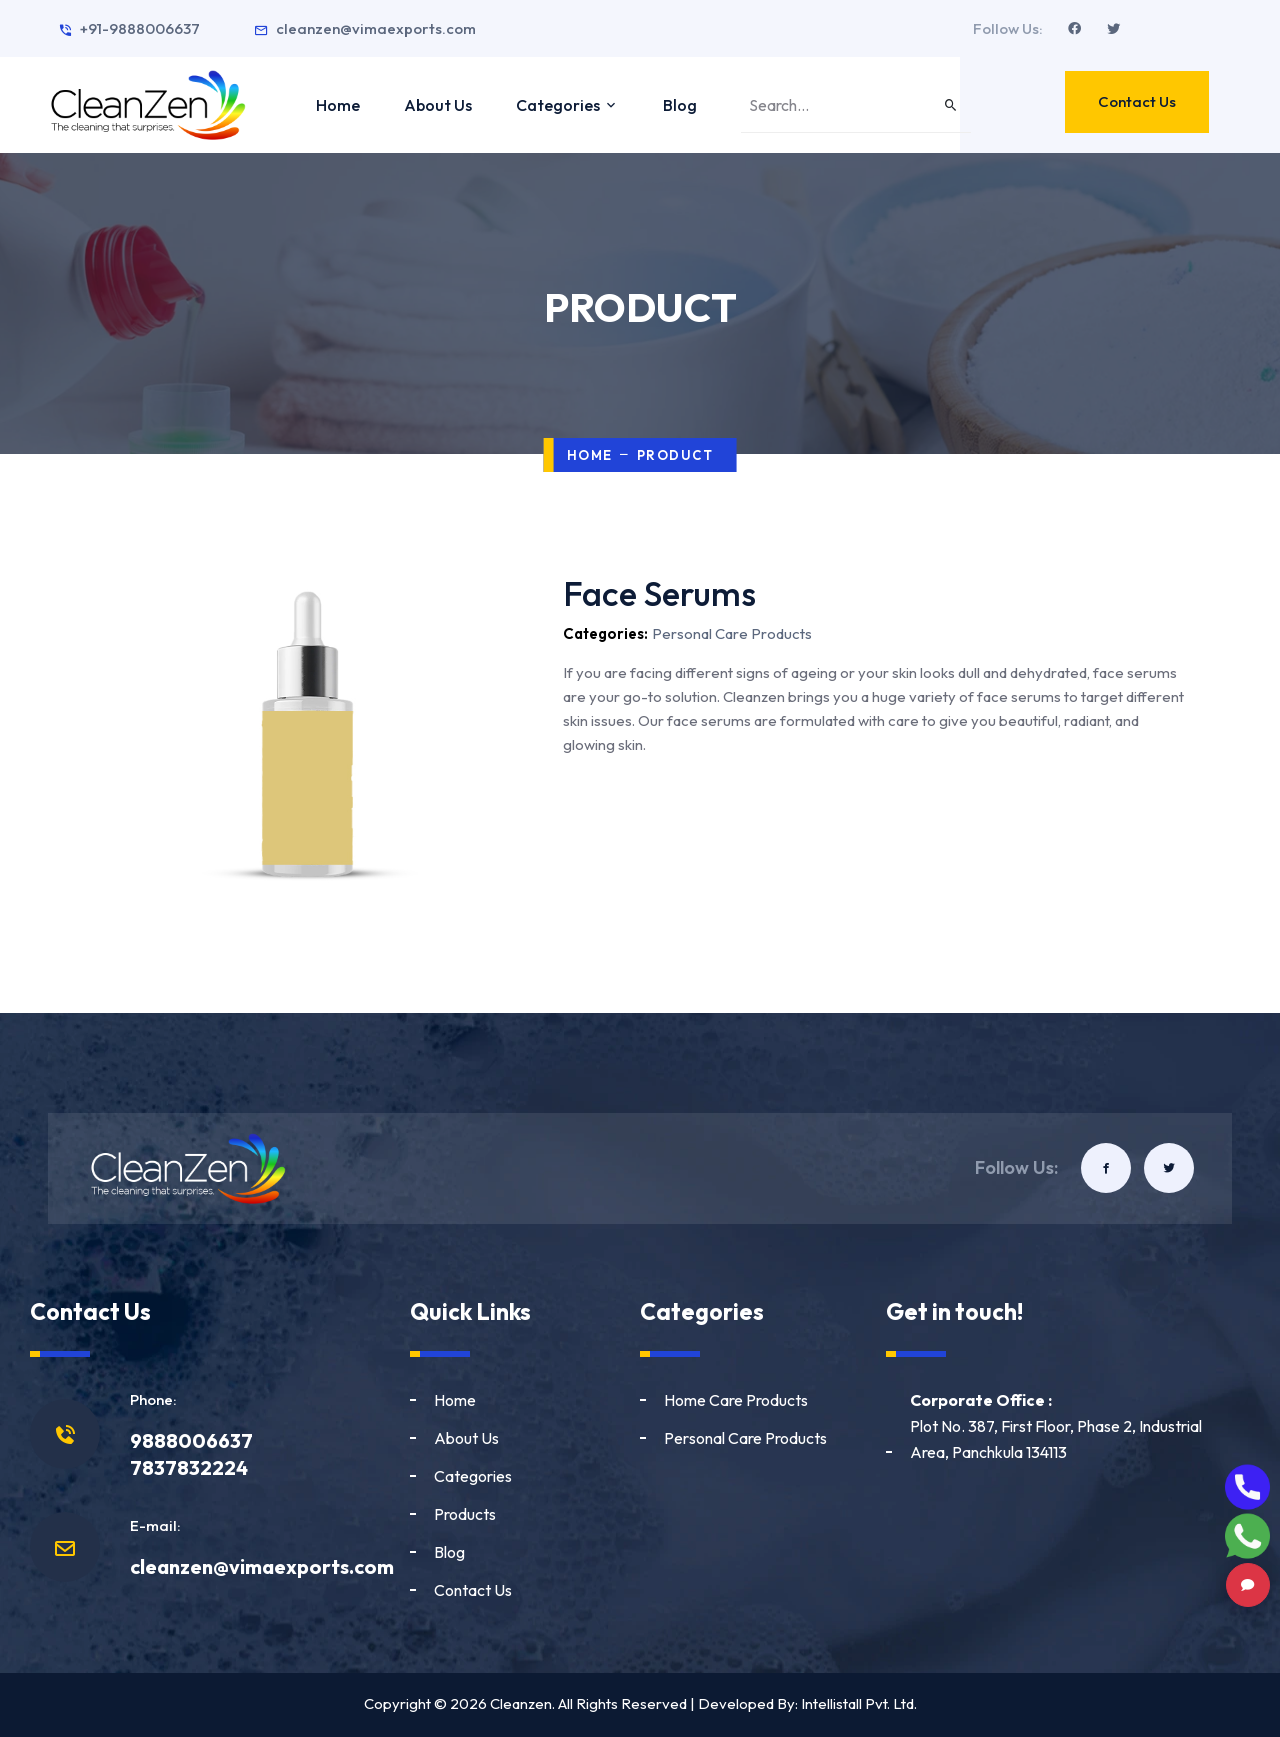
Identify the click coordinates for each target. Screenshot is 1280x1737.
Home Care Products (736, 1400)
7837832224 (189, 1467)
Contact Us (1137, 101)
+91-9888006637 (129, 28)
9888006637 (191, 1440)
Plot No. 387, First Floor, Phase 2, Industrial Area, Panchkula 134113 (1056, 1426)
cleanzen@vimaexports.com (365, 28)
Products (465, 1514)
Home (338, 105)
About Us (438, 105)
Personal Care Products (745, 1438)
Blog (680, 105)
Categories (567, 105)
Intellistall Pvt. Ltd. (859, 1703)
